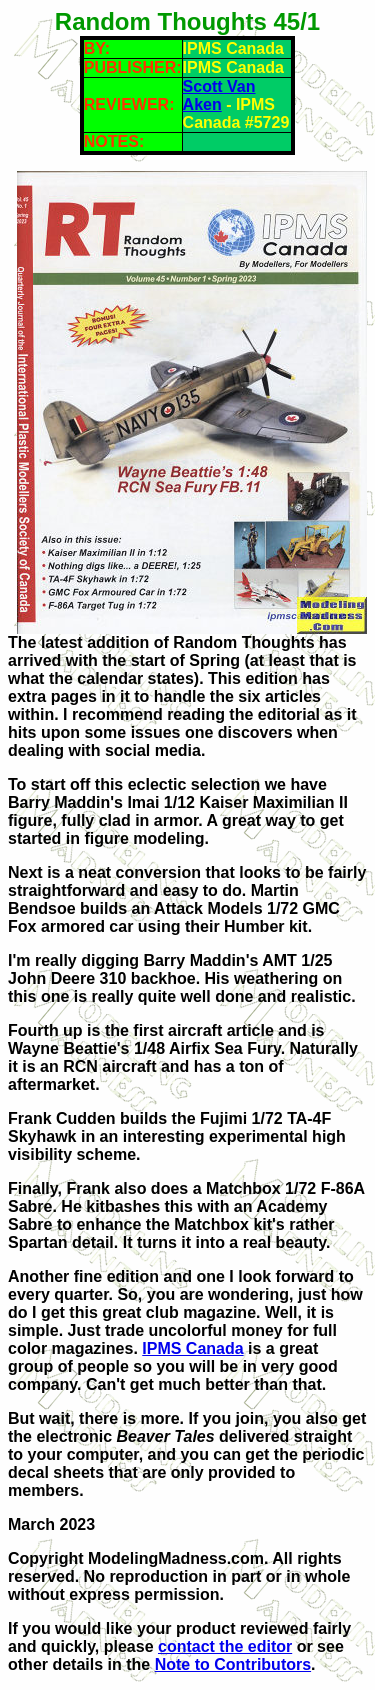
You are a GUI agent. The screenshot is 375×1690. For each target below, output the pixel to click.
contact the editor (225, 1646)
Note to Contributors (233, 1664)
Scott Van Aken (219, 95)
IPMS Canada (192, 1348)
